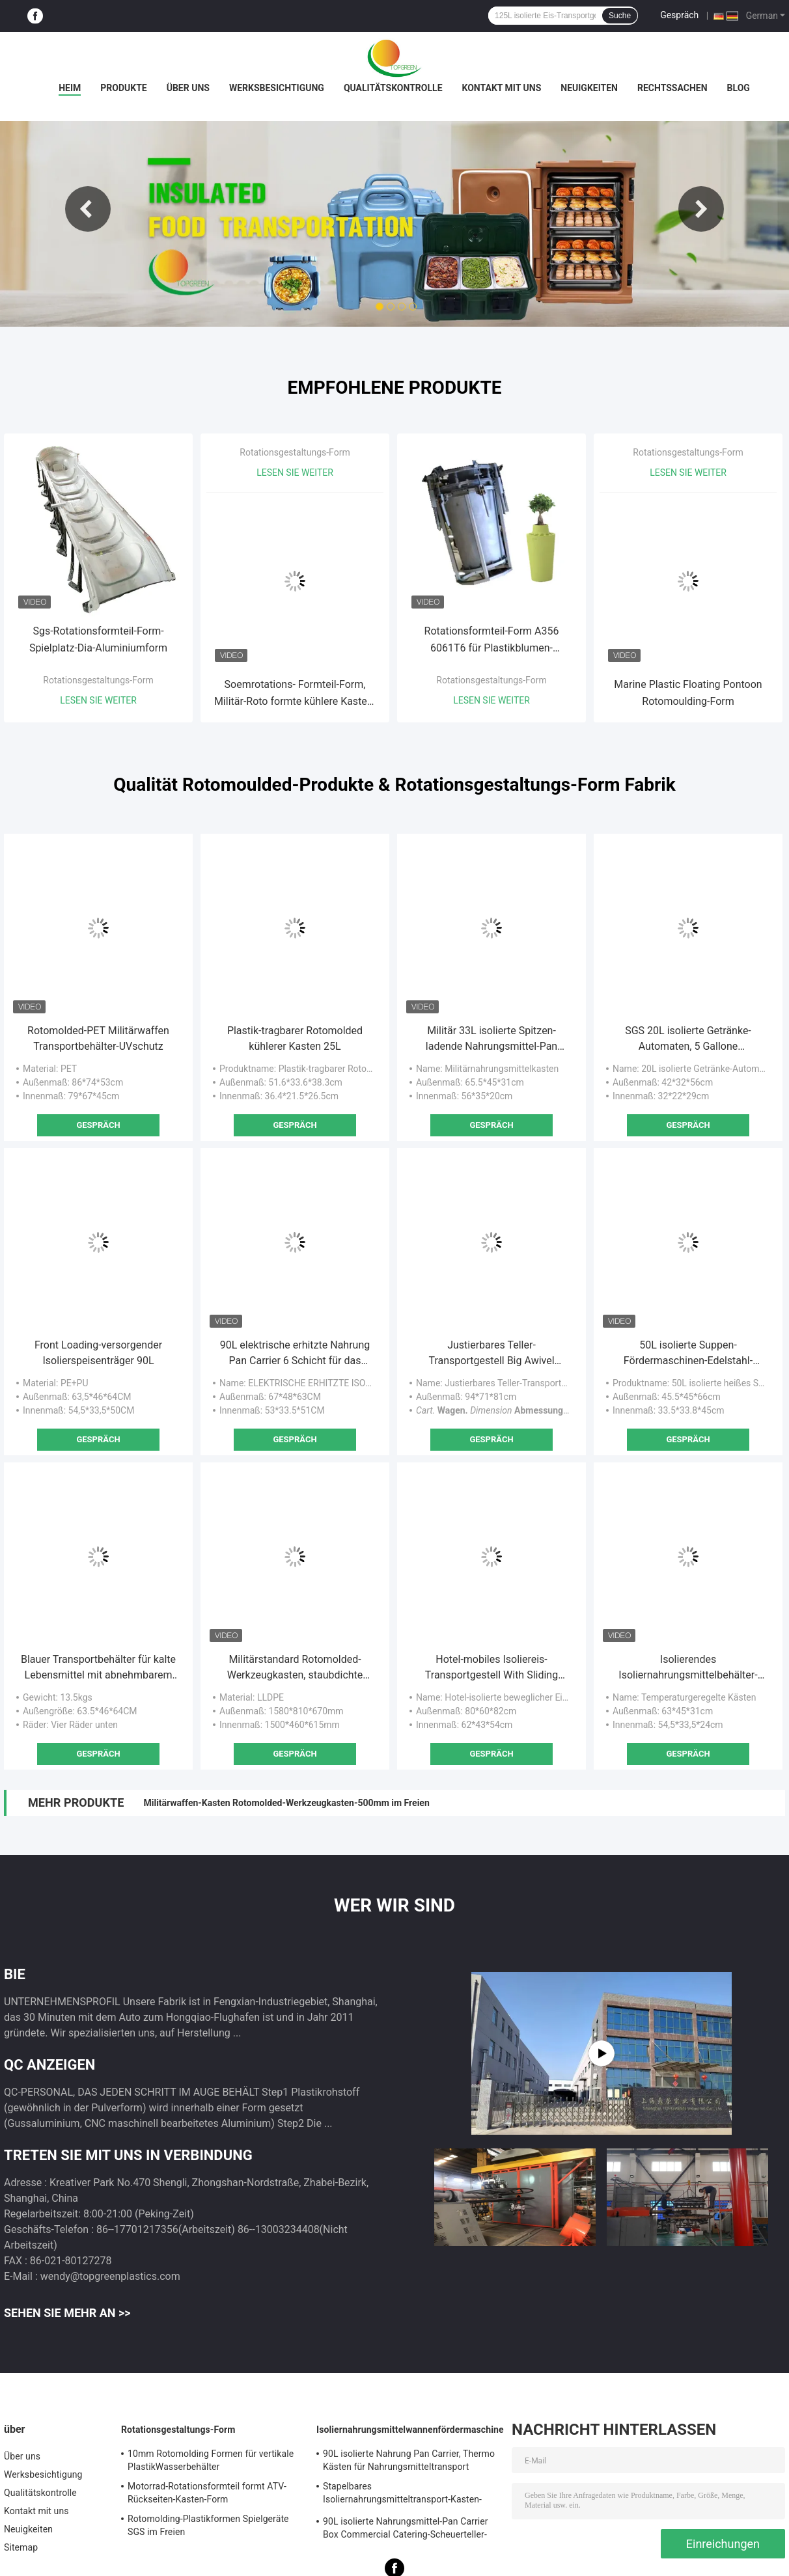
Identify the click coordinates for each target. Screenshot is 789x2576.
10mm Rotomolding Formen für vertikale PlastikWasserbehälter (211, 2460)
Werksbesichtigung (276, 88)
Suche (620, 15)
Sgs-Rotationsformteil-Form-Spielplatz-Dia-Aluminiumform (98, 639)
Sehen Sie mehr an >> (67, 2313)
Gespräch (679, 15)
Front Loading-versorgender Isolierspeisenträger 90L (98, 1353)
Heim (70, 88)
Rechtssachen (672, 88)
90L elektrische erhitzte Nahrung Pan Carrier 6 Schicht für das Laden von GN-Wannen (295, 1354)
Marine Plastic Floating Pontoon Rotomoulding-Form (688, 692)
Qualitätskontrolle (393, 88)
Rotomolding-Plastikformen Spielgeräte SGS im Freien (208, 2525)
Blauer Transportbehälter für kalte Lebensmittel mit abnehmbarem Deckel (98, 1668)
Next (701, 209)
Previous (88, 209)
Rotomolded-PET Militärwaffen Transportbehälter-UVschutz (98, 1038)
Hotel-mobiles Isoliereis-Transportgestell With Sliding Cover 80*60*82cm (491, 1668)
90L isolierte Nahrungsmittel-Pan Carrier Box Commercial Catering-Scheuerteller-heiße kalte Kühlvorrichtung (405, 2529)
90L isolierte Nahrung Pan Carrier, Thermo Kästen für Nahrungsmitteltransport (409, 2460)
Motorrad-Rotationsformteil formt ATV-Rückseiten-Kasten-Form (207, 2492)
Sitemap (21, 2547)
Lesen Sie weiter (98, 700)
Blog (738, 88)
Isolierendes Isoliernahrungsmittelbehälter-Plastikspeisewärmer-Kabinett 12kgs (687, 1668)
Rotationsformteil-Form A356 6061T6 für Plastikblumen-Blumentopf (491, 641)
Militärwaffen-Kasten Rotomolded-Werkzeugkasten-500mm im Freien (286, 1803)
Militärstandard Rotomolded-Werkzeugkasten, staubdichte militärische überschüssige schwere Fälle (295, 1668)
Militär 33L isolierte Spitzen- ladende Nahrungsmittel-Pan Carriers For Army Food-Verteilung (491, 1039)
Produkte (123, 88)
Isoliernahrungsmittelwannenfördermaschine (410, 2429)
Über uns (188, 88)
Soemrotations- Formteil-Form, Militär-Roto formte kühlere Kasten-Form (295, 694)
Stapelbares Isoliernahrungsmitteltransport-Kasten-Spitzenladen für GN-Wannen (402, 2494)
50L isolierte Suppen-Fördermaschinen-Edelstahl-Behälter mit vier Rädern (688, 1354)
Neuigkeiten (589, 88)
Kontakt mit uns (502, 88)
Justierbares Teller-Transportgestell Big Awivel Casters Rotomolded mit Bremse (491, 1354)
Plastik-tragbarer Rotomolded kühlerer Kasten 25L (295, 1038)
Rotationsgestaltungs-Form (98, 680)
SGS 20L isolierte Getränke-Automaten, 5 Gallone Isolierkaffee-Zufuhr (688, 1039)
